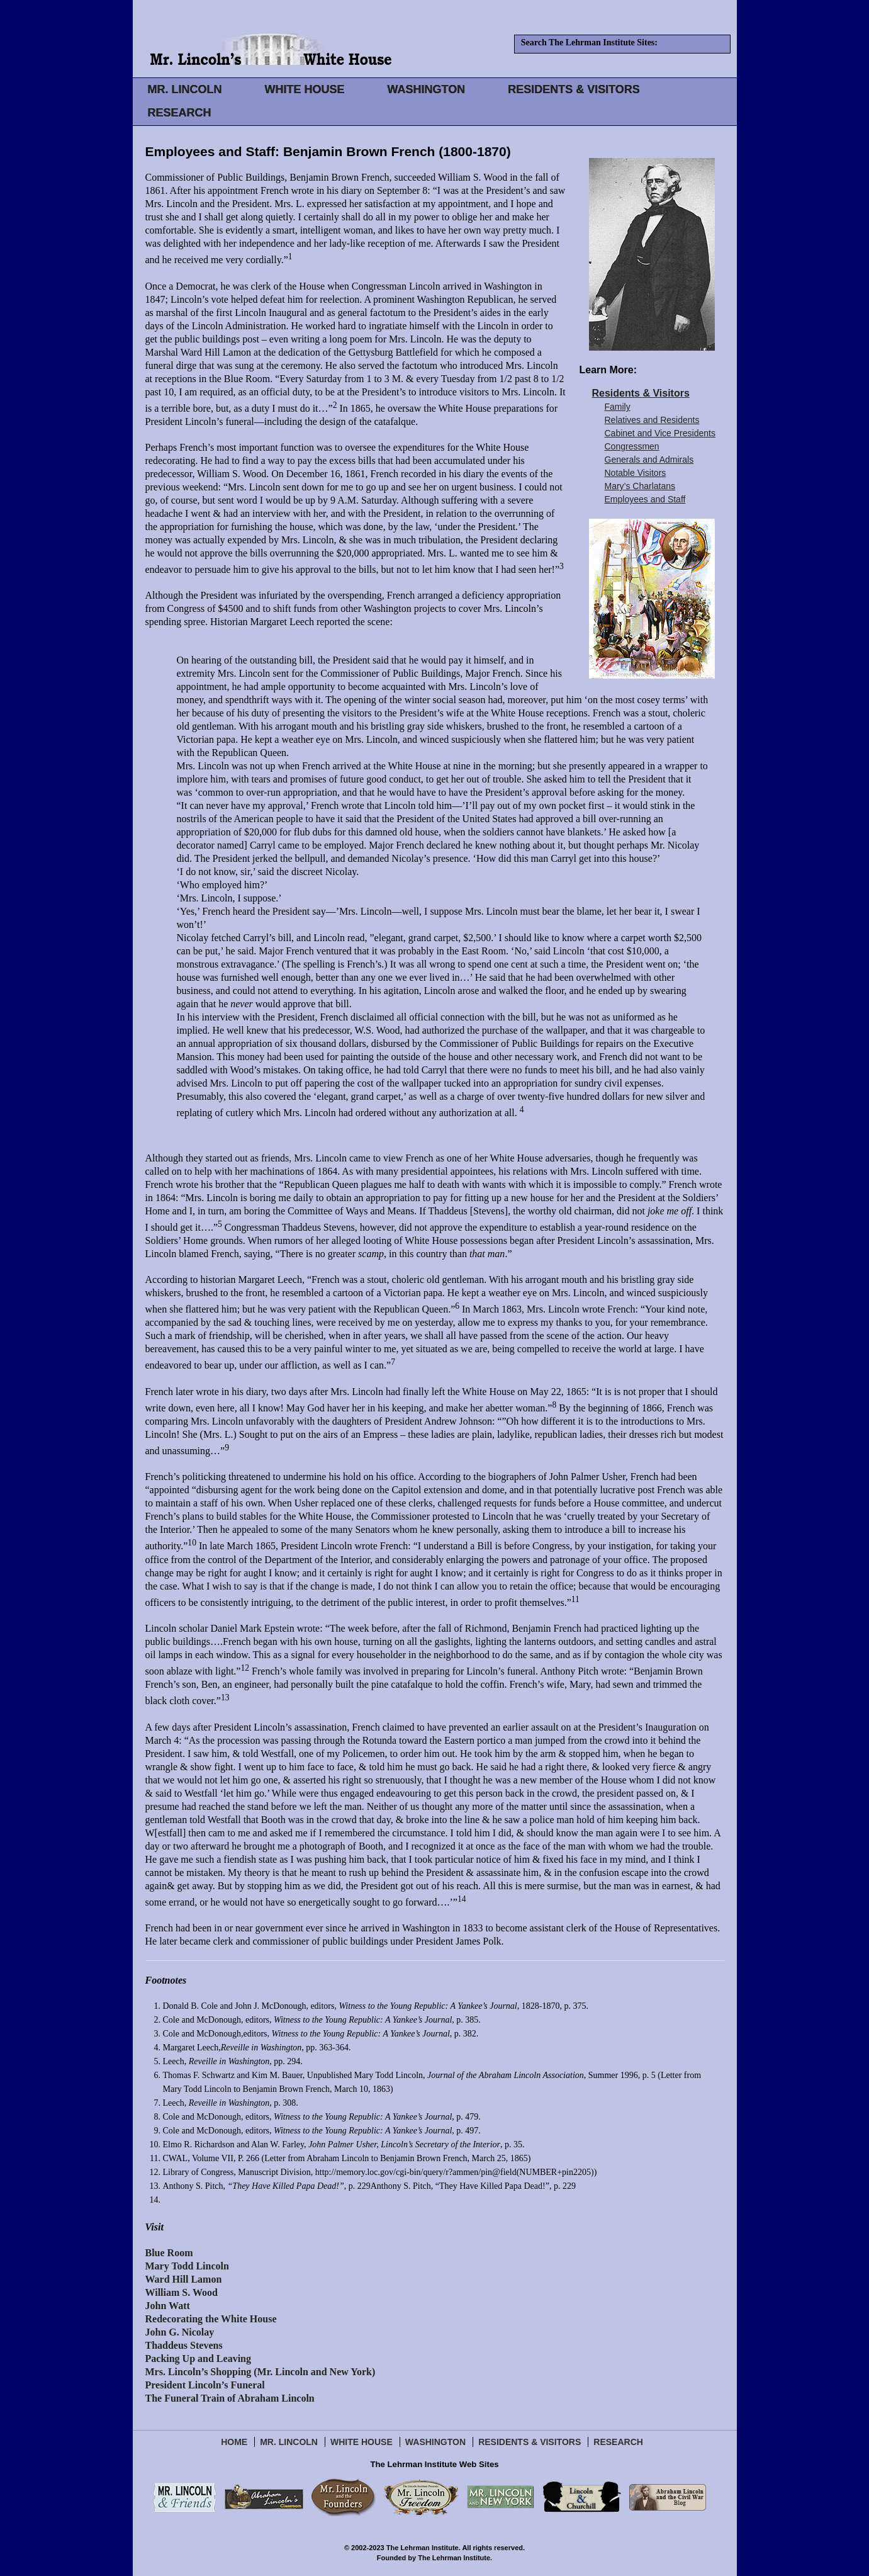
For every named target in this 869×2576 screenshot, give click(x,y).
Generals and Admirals (649, 460)
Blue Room (169, 2252)
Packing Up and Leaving (198, 2358)
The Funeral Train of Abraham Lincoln (230, 2398)
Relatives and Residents (652, 420)
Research (618, 2442)
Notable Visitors (635, 473)
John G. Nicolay (180, 2332)
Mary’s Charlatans (640, 486)
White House (361, 2442)
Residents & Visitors (641, 393)
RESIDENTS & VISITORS (574, 89)
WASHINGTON (427, 89)
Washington (435, 2442)
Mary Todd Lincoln (187, 2266)
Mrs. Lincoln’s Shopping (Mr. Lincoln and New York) (260, 2371)
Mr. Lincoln (289, 2442)
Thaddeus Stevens (184, 2345)
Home (234, 2442)
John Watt (167, 2305)
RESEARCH (179, 112)
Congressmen (632, 446)
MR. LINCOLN (185, 89)
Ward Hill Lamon (183, 2279)
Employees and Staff (645, 499)
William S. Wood (181, 2292)
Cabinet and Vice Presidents (660, 433)
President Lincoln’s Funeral (205, 2385)
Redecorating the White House (211, 2318)
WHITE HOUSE (304, 89)
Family (618, 407)
